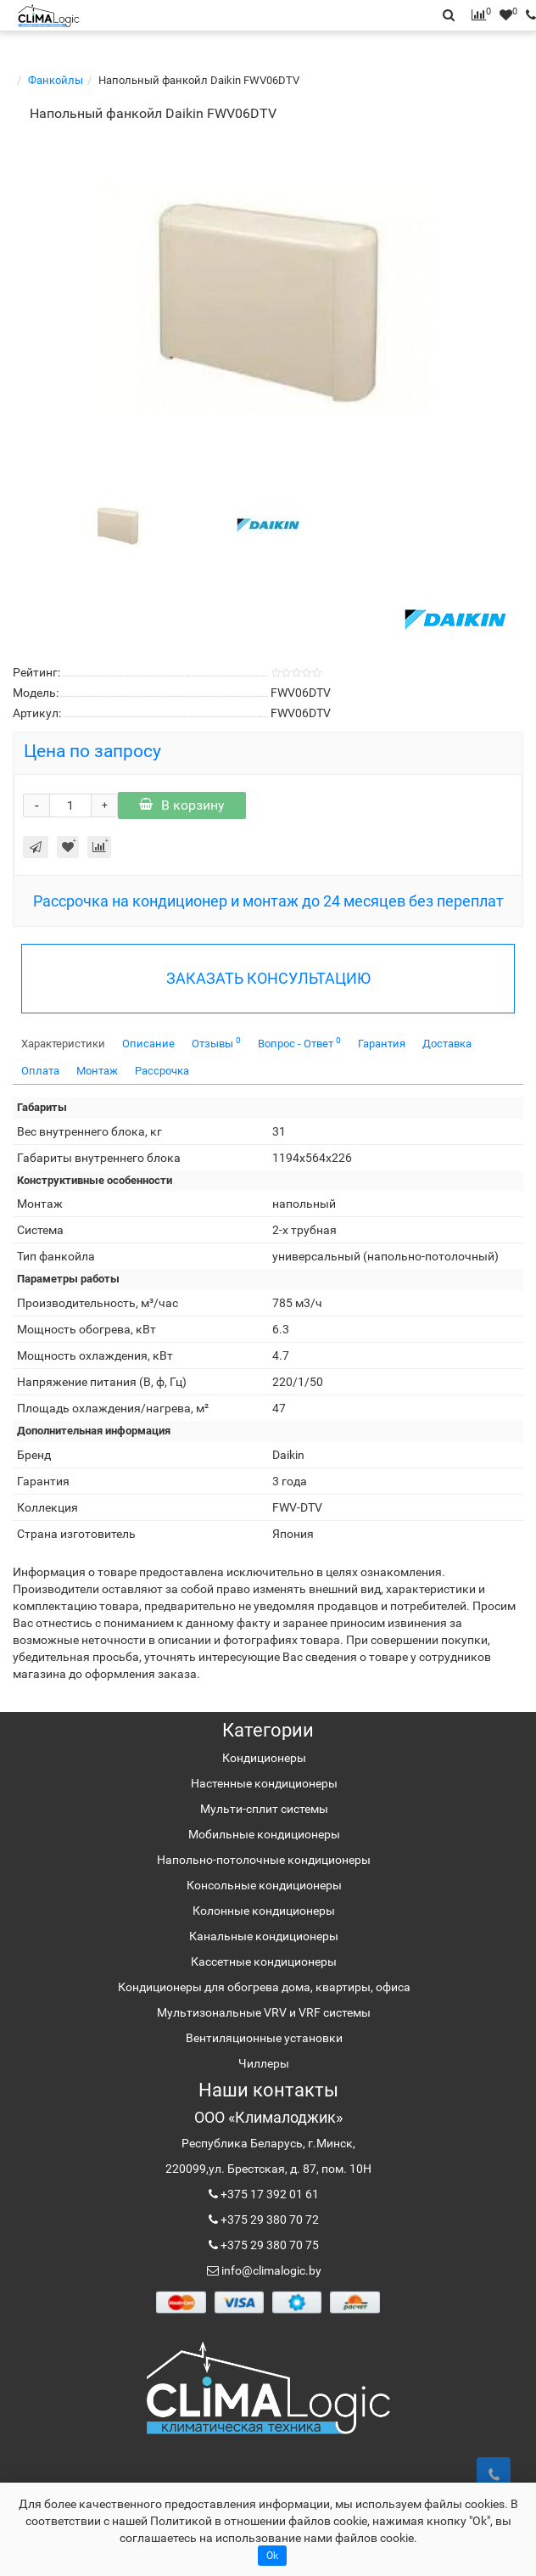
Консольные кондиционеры (264, 1885)
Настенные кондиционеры (264, 1783)
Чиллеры (263, 2063)
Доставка (447, 1043)
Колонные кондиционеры (264, 1910)
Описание (148, 1043)
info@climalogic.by (270, 2270)
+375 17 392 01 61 (268, 2194)
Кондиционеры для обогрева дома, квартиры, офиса (264, 1987)
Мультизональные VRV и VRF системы (264, 2012)
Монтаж (97, 1070)
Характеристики (63, 1043)
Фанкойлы (55, 80)
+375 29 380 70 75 (268, 2245)
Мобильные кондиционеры (264, 1834)
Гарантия (381, 1043)
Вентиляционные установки (264, 2038)
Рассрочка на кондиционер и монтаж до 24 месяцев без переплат (268, 901)
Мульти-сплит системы (264, 1809)
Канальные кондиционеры (263, 1936)
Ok (272, 2556)
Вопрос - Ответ (299, 1042)
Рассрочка (162, 1070)
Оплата (40, 1070)
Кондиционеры (264, 1758)
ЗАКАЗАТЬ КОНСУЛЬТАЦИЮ (268, 978)
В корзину (182, 805)
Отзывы (216, 1042)
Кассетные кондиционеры (264, 1961)
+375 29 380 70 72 (268, 2219)
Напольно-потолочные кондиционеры (264, 1859)
